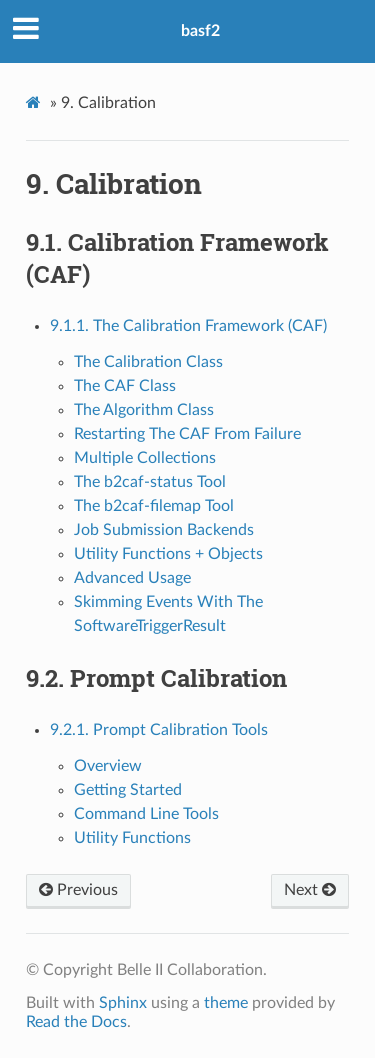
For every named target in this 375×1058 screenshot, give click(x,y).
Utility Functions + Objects (168, 554)
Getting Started (128, 790)
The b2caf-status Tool (150, 482)
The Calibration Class (148, 362)
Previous (78, 890)
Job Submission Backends (164, 530)
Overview (108, 766)
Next (310, 890)
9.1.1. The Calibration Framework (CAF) (188, 326)
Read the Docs (76, 1022)
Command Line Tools (146, 814)
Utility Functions (132, 838)
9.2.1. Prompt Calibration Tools (159, 730)
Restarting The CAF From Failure (187, 434)
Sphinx (123, 1003)
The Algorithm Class (144, 410)
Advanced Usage (132, 578)
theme (226, 1003)
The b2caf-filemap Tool (154, 506)
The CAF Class (125, 386)
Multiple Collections (145, 458)
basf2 (200, 31)
